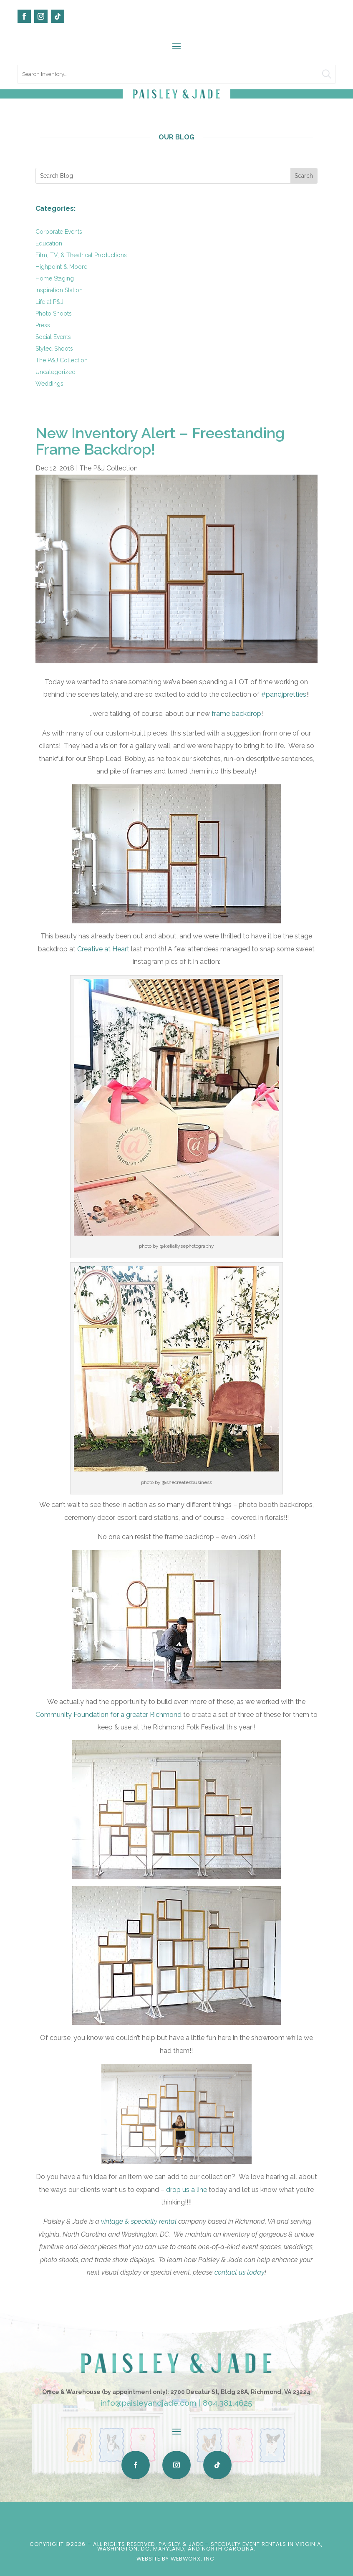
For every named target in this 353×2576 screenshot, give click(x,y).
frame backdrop (236, 714)
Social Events (53, 337)
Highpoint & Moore (61, 266)
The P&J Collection (61, 360)
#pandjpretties (283, 694)
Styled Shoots (54, 348)
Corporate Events (58, 231)
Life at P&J (49, 301)
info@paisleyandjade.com (149, 2402)
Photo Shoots (53, 313)
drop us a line (186, 2190)
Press (42, 325)
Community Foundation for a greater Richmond (108, 1715)
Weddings (49, 383)
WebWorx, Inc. (193, 2558)
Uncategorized (55, 372)
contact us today (239, 2272)
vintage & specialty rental (138, 2221)
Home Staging (54, 278)
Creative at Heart (103, 949)
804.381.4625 (227, 2402)
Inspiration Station (59, 290)
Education (48, 243)
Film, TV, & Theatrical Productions (81, 255)
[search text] (176, 74)
